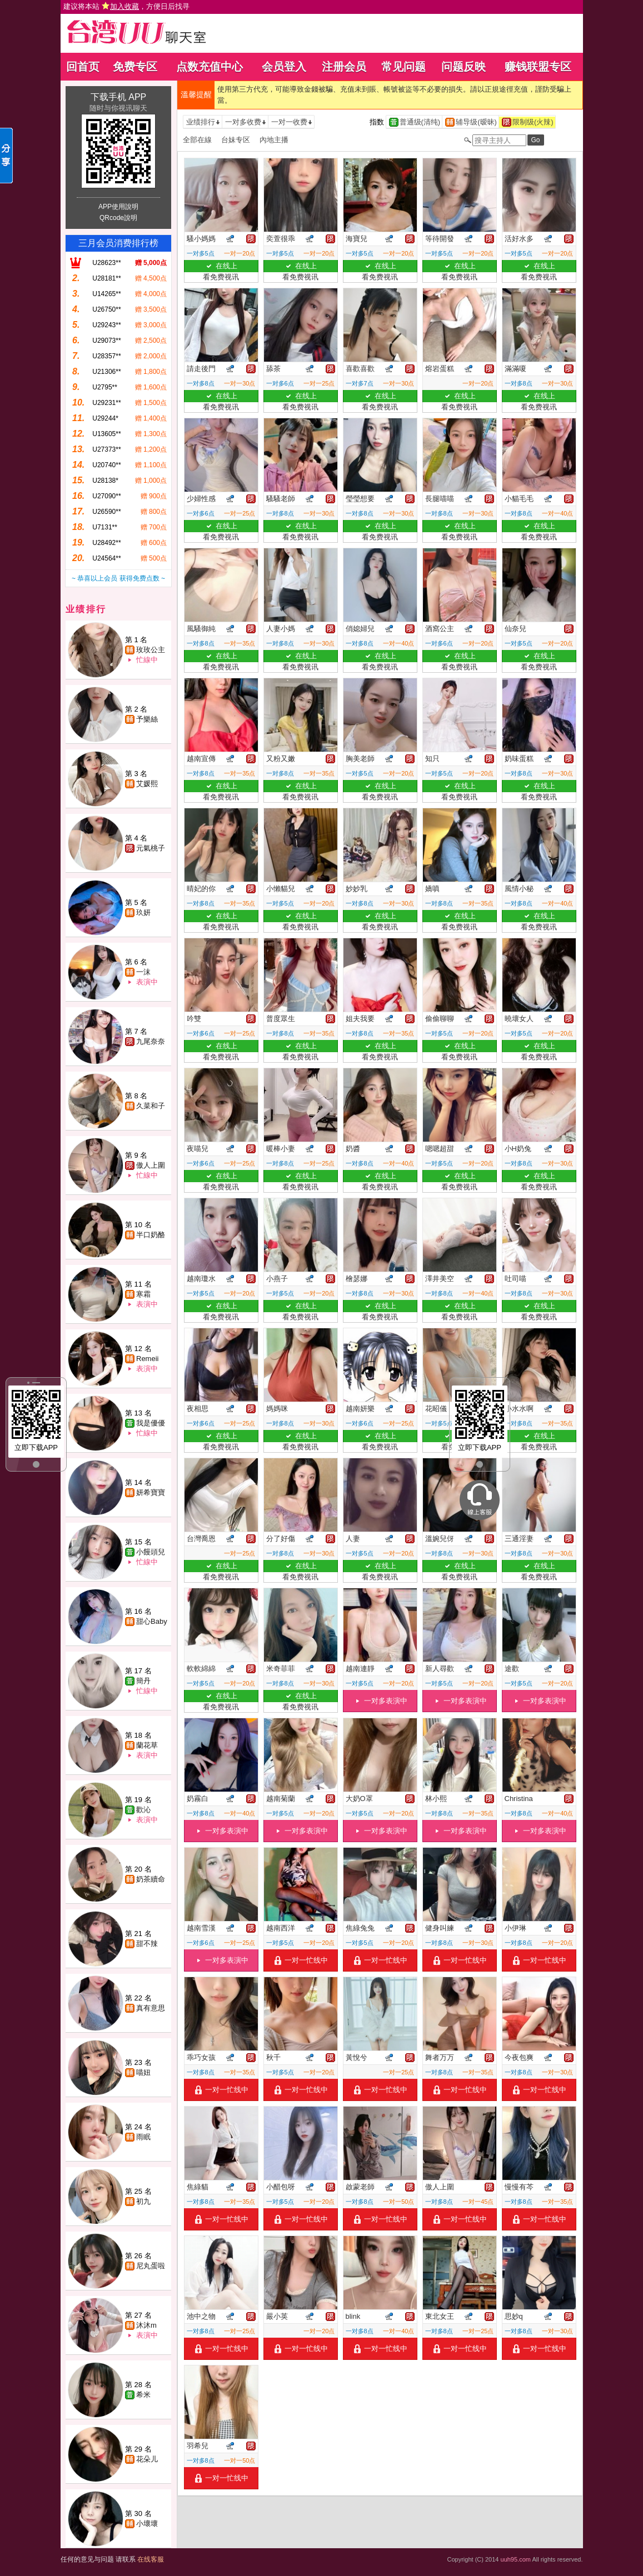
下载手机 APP (118, 97)
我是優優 (150, 1423)
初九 (143, 2201)
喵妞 (143, 2072)
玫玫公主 (150, 650)
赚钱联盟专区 (538, 67)
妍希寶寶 (150, 1492)
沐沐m (146, 2325)
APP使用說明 (118, 207)
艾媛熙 (147, 783)
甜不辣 (147, 1943)
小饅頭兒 (150, 1552)
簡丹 (143, 1681)
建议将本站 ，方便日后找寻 (126, 6)
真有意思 (150, 2008)
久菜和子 (150, 1106)
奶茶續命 (150, 1879)
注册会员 (344, 67)
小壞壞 (147, 2523)
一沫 (143, 972)
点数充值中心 (209, 67)
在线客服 (150, 2559)
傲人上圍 (150, 1165)
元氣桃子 (150, 848)
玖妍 (143, 912)
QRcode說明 (118, 218)
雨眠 (143, 2137)
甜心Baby (151, 1621)
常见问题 (403, 67)
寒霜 (143, 1294)
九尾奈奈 (150, 1041)
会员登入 (284, 67)
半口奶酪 (150, 1235)
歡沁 (143, 1809)
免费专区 (135, 67)
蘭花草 (147, 1745)
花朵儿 (147, 2459)
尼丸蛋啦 (150, 2266)
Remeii (147, 1358)
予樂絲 (147, 719)
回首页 (82, 67)
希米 (143, 2394)
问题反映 (463, 67)
